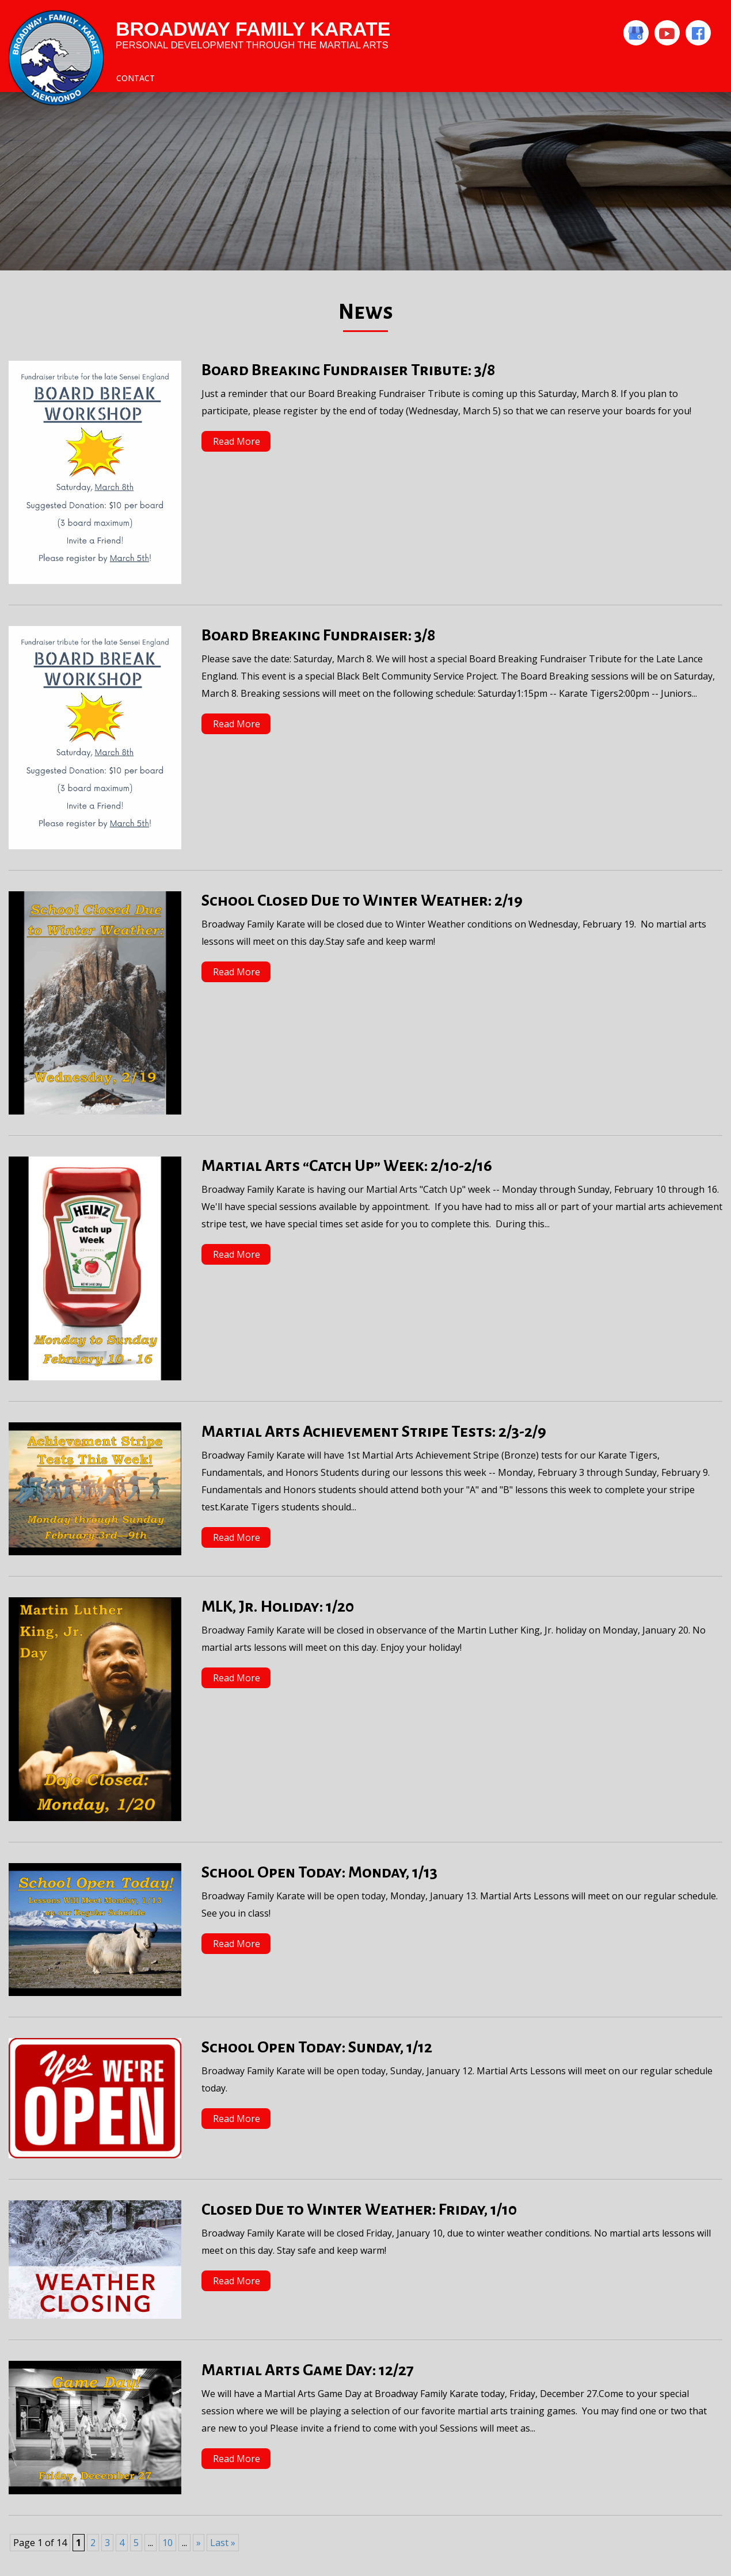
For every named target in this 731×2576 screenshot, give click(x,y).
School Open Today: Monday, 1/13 (319, 1872)
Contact (135, 77)
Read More (236, 441)
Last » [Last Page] (222, 2542)
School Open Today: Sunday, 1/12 (316, 2047)
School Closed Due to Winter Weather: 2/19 (362, 900)
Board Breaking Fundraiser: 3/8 (318, 635)
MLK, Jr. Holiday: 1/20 (277, 1606)
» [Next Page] (198, 2542)
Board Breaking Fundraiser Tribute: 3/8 (348, 370)
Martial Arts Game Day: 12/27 (307, 2370)
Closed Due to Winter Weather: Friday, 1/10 (359, 2209)
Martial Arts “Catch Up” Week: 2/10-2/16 (346, 1165)
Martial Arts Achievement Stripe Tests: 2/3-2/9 (373, 1431)
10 (167, 2542)
